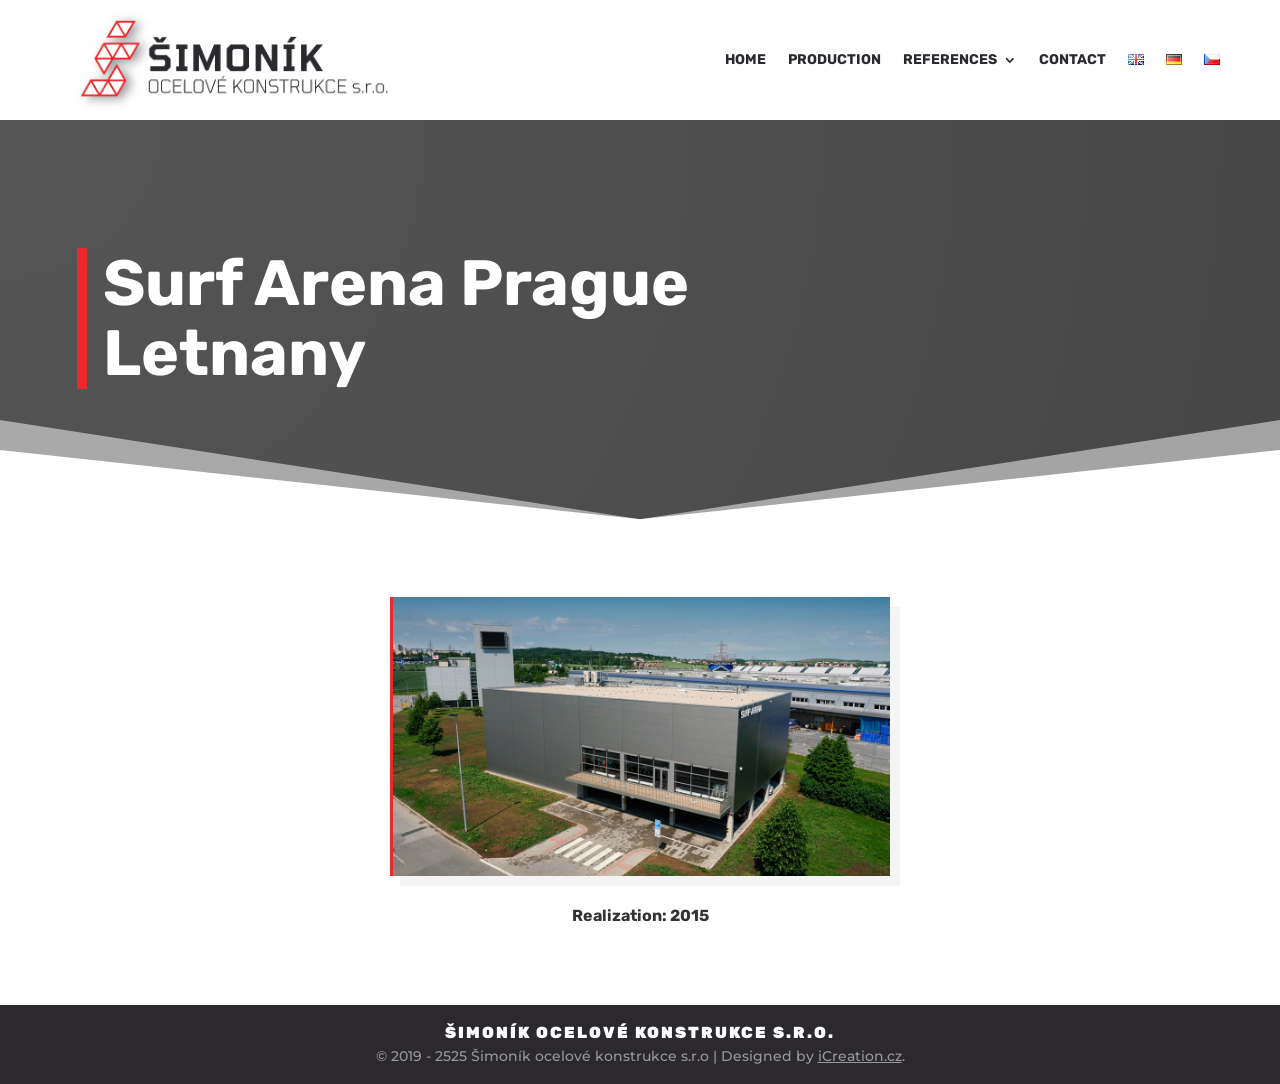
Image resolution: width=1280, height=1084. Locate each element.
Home (745, 59)
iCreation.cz (860, 1056)
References (950, 59)
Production (834, 59)
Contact (1072, 59)
